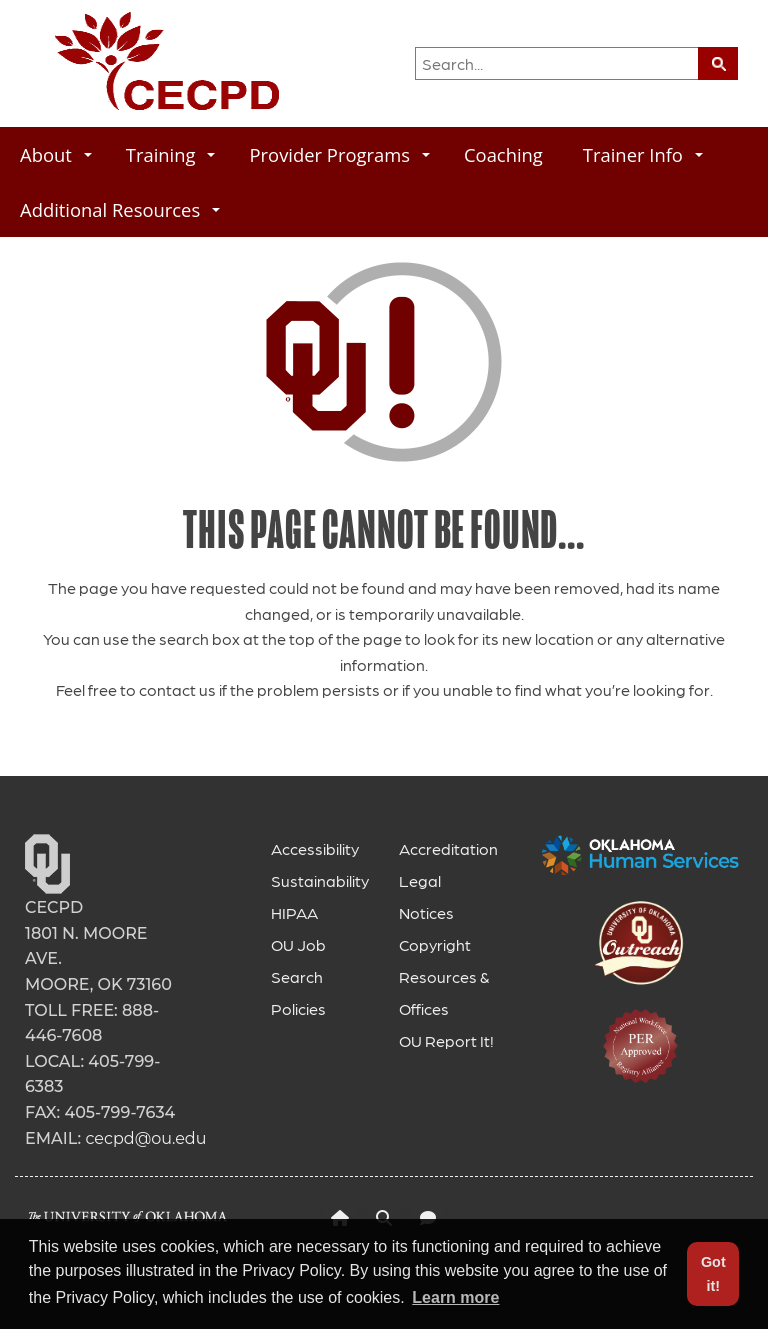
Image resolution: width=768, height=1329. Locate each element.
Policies (298, 1008)
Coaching (503, 154)
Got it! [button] (713, 1274)
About (56, 154)
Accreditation (448, 848)
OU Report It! (446, 1040)
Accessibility (315, 848)
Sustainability (320, 880)
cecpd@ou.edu (145, 1138)
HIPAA (294, 912)
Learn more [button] (455, 1297)
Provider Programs (339, 154)
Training (171, 154)
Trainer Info (643, 154)
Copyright (435, 944)
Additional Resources (120, 209)
